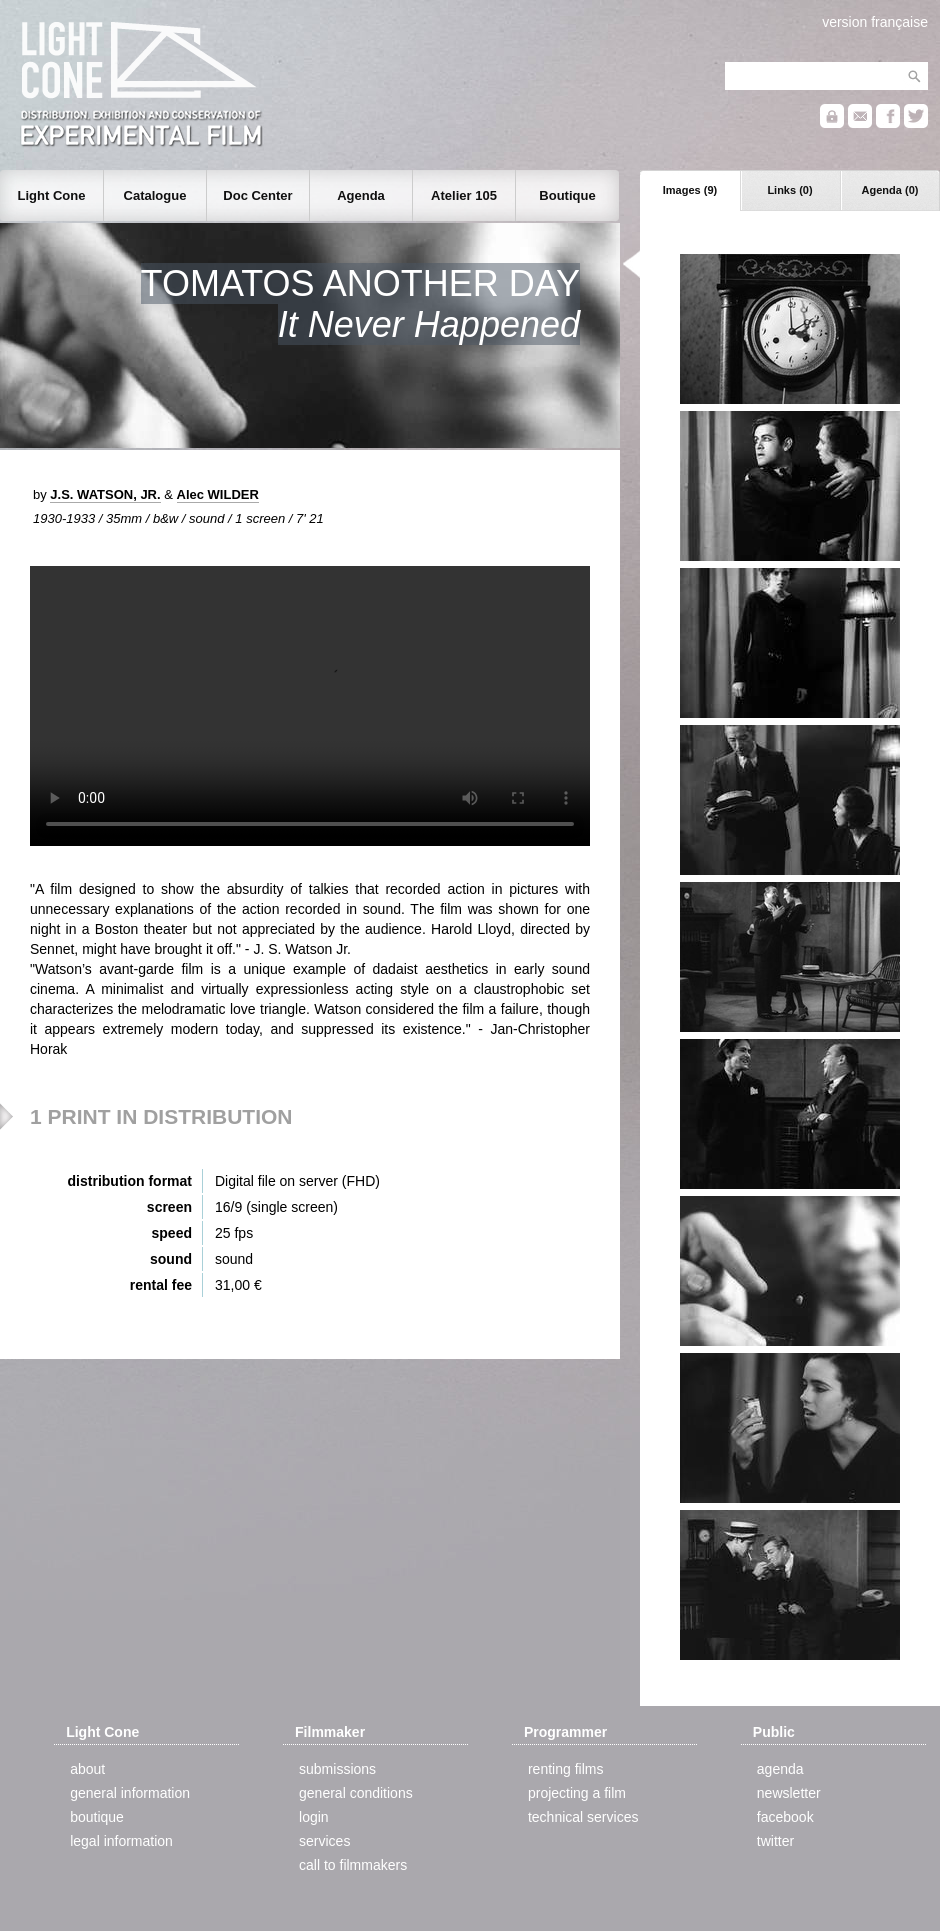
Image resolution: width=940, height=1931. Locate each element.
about (87, 1769)
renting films (565, 1769)
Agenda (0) (890, 190)
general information (130, 1793)
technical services (583, 1817)
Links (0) (789, 190)
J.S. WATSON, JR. (105, 494)
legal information (121, 1841)
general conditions (356, 1793)
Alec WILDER (218, 494)
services (324, 1841)
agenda (780, 1769)
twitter (775, 1841)
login (314, 1817)
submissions (337, 1769)
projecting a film (577, 1793)
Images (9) (690, 190)
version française (875, 22)
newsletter (789, 1793)
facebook (785, 1817)
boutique (97, 1817)
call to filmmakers (353, 1865)
